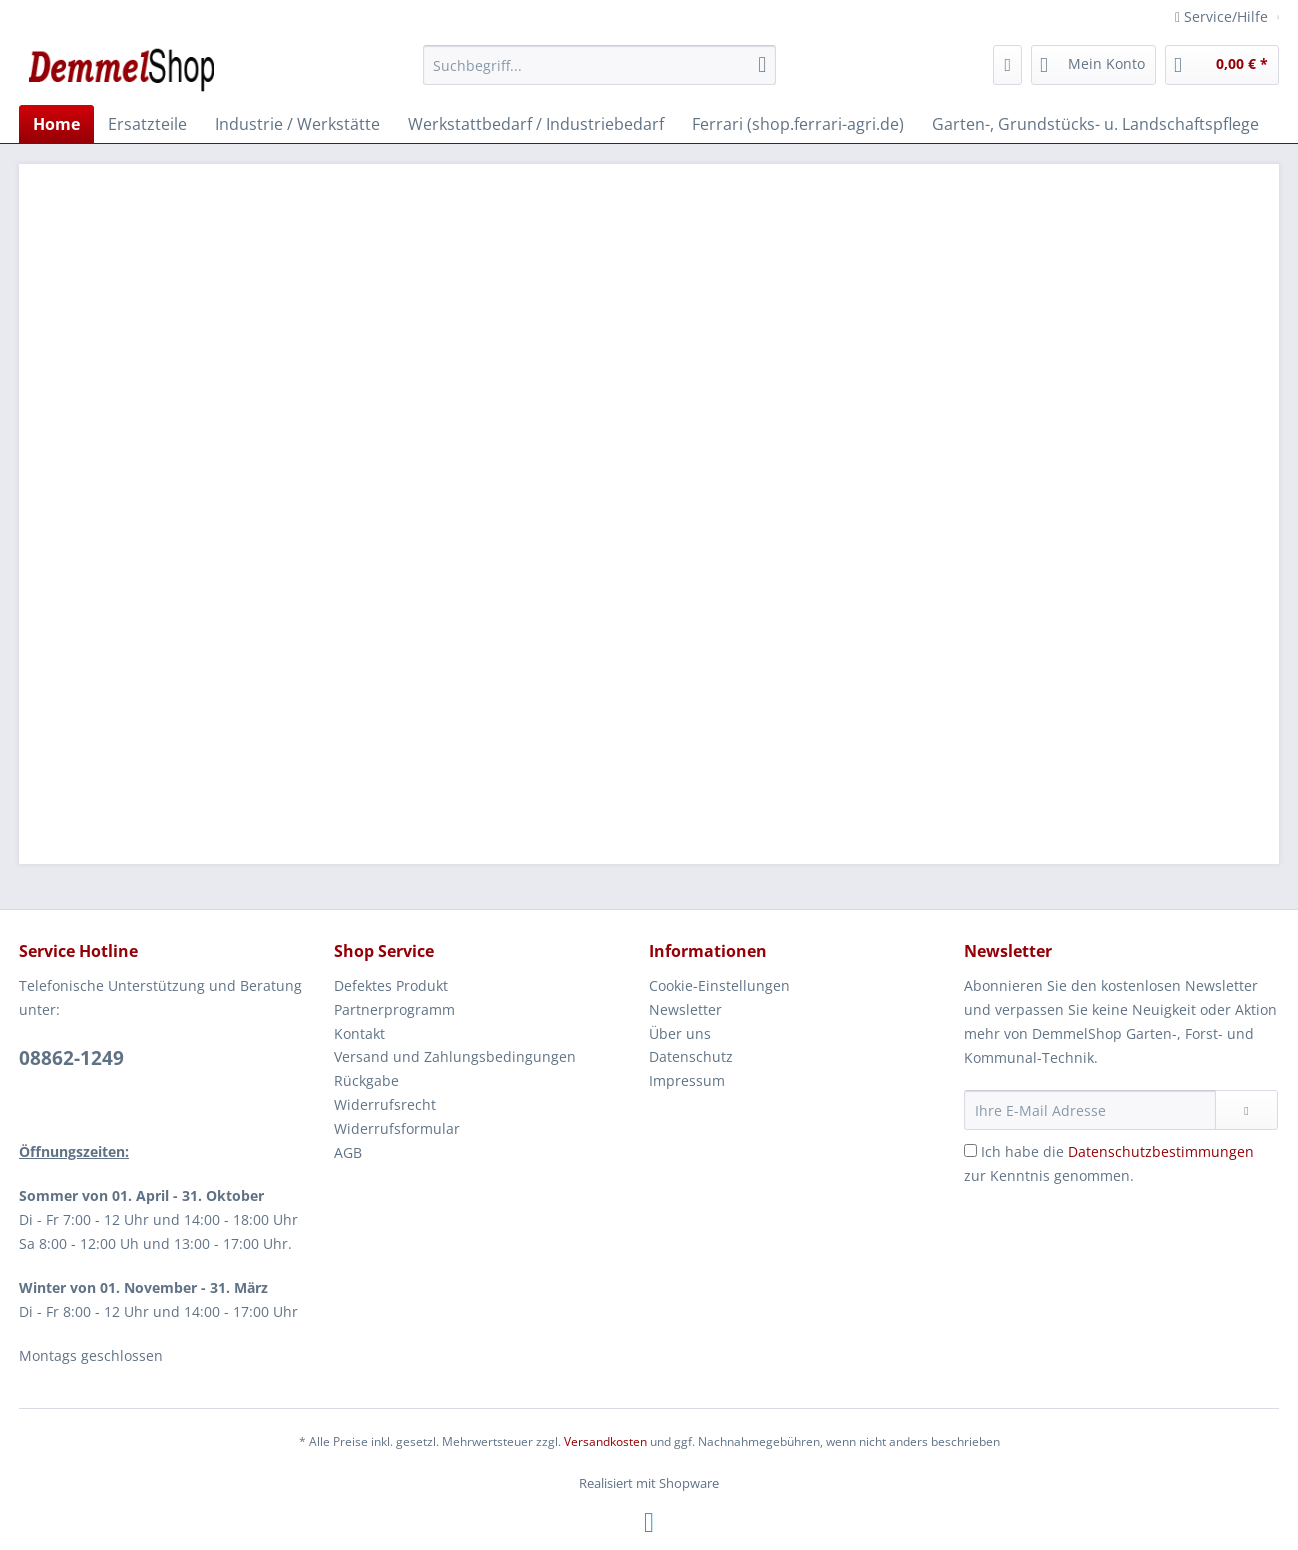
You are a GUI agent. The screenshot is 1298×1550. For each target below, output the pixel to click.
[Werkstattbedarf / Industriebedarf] (536, 124)
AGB (348, 1152)
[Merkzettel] (1007, 65)
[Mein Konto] (1093, 65)
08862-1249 (71, 1058)
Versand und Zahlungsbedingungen (455, 1056)
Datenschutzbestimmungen (1161, 1151)
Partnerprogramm (394, 1009)
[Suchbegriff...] (599, 65)
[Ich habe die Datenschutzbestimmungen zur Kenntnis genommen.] (970, 1150)
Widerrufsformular (397, 1128)
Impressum (687, 1080)
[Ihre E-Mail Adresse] (1090, 1110)
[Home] (56, 124)
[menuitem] (599, 74)
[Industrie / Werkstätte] (297, 124)
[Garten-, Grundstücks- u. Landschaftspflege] (1095, 124)
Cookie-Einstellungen (719, 985)
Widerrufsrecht (385, 1104)
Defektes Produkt (391, 985)
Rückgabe (366, 1080)
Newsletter (685, 1009)
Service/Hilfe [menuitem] (1223, 16)
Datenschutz (691, 1056)
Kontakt (359, 1033)
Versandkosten (605, 1441)
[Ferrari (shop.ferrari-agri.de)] (798, 124)
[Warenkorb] (1222, 65)
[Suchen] (762, 65)
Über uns (680, 1033)
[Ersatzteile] (147, 124)
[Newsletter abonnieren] (1246, 1110)
